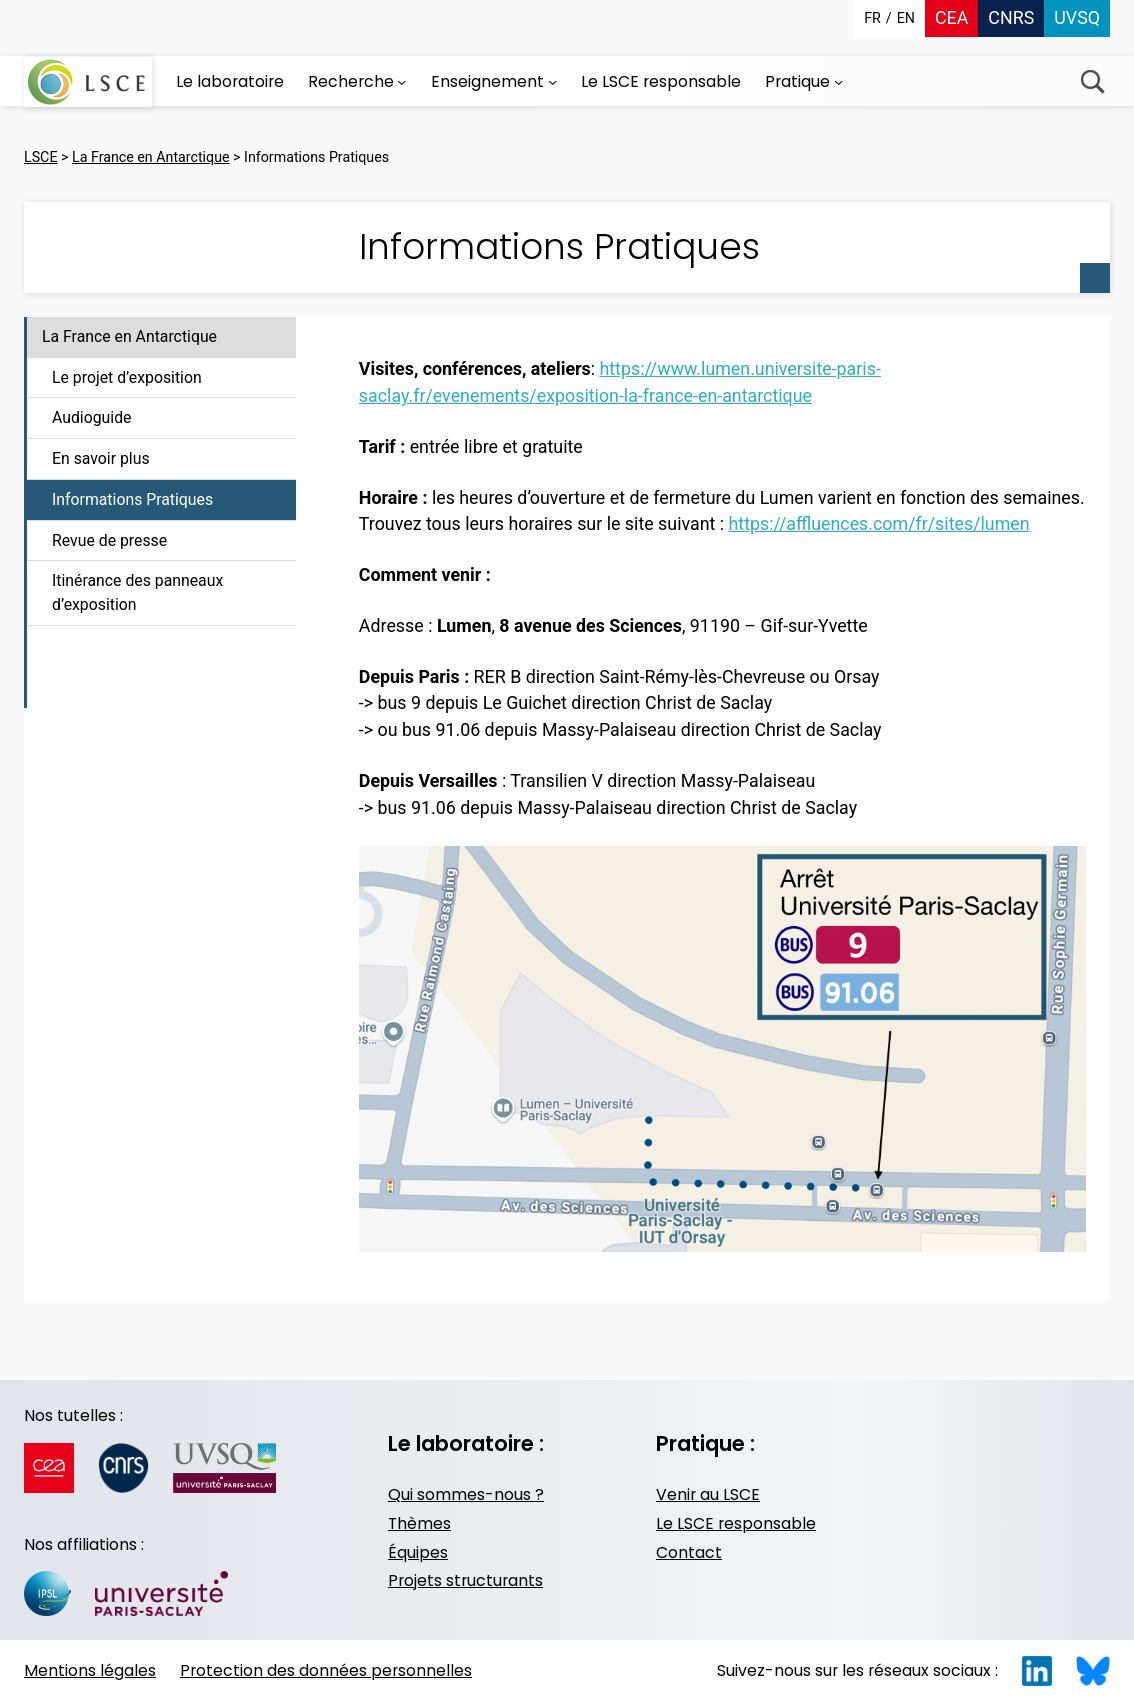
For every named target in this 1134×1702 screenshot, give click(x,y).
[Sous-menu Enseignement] (552, 81)
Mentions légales (90, 1670)
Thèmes (419, 1523)
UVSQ (1077, 17)
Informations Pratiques (132, 499)
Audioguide (91, 417)
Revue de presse (109, 540)
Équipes (418, 1552)
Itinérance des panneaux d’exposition (137, 592)
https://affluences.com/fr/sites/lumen (879, 523)
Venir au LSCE (708, 1494)
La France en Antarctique (129, 336)
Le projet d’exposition (127, 377)
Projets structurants (465, 1580)
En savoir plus (101, 458)
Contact (689, 1552)
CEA (951, 17)
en (906, 18)
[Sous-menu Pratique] (838, 81)
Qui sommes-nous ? (466, 1494)
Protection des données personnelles (326, 1670)
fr (872, 18)
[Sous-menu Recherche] (401, 81)
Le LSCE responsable (736, 1523)
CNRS (1011, 17)
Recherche (1092, 81)
